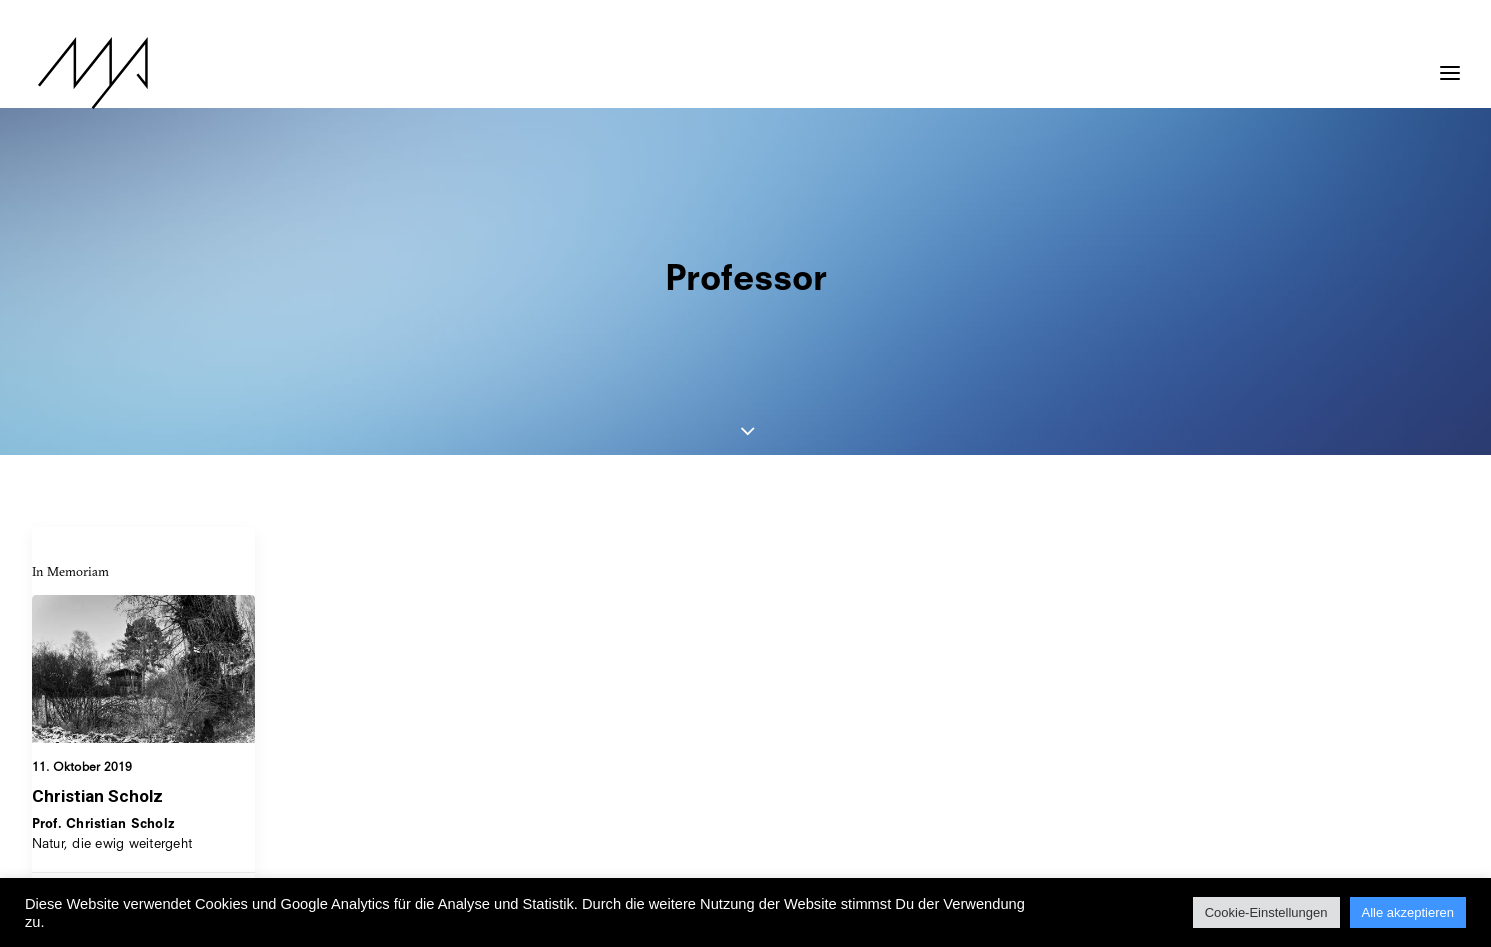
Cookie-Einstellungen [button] (1266, 912)
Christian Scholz (97, 683)
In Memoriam (70, 458)
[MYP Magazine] (87, 73)
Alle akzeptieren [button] (1408, 912)
